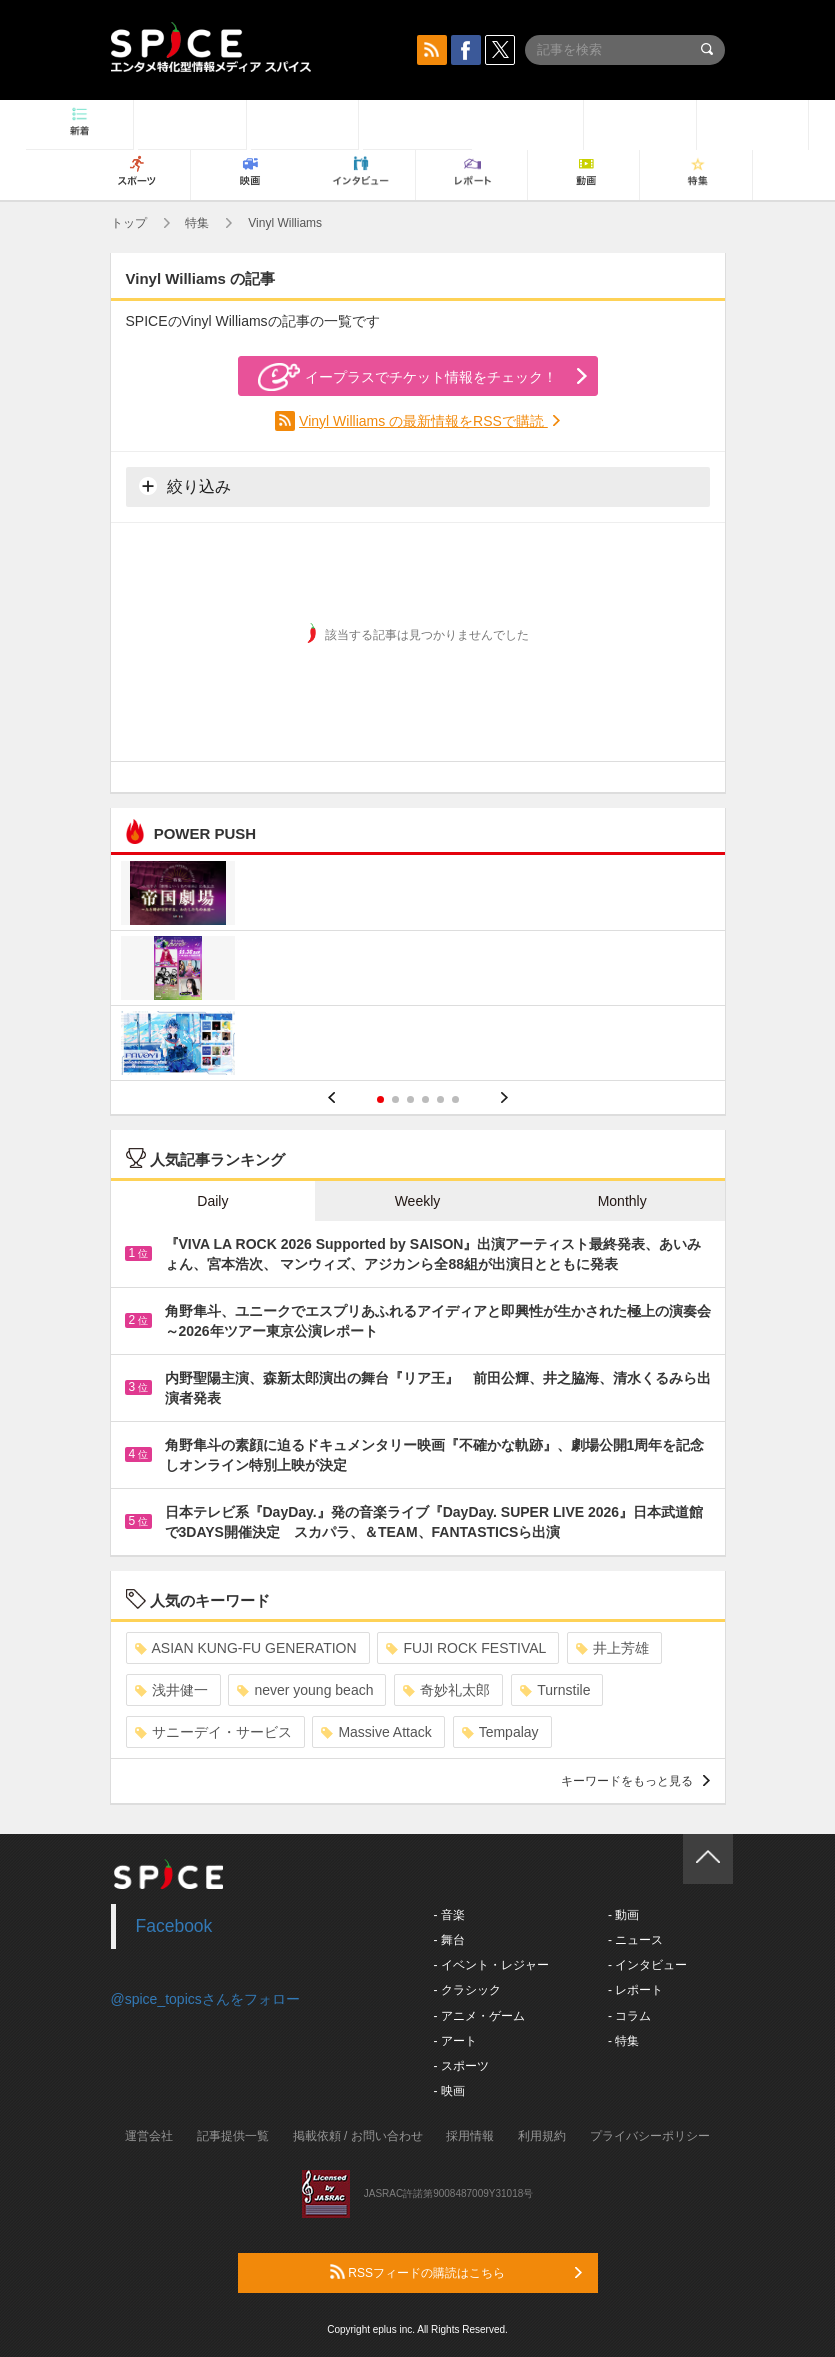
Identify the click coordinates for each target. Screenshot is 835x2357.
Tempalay (500, 1732)
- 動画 (623, 1915)
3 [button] (410, 1099)
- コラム (629, 2016)
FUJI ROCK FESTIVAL (466, 1648)
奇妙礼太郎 (446, 1690)
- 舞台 (449, 1940)
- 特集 (623, 2041)
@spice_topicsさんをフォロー (205, 1999)
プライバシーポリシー (650, 2136)
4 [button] (425, 1099)
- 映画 (449, 2091)
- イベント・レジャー (491, 1965)
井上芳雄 (612, 1648)
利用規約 (542, 2136)
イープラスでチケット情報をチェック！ (407, 377)
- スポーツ (461, 2066)
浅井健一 (171, 1690)
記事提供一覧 (233, 2136)
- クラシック (467, 1990)
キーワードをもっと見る (635, 1781)
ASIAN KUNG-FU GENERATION (246, 1648)
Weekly (418, 1201)
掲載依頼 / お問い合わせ (358, 2136)
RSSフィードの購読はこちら (456, 2272)
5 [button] (440, 1099)
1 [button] (380, 1099)
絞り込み (185, 486)
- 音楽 (449, 1915)
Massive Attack (376, 1732)
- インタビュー (647, 1965)
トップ (129, 223)
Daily (212, 1201)
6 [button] (455, 1099)
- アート (455, 2041)
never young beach (305, 1690)
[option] (418, 970)
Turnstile (555, 1690)
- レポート (635, 1990)
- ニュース (635, 1940)
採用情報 (470, 2136)
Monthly (622, 1201)
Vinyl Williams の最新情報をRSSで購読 (423, 421)
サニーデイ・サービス (213, 1732)
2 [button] (395, 1099)
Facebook (174, 1926)
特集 (197, 223)
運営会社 (149, 2136)
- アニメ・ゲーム (479, 2016)
